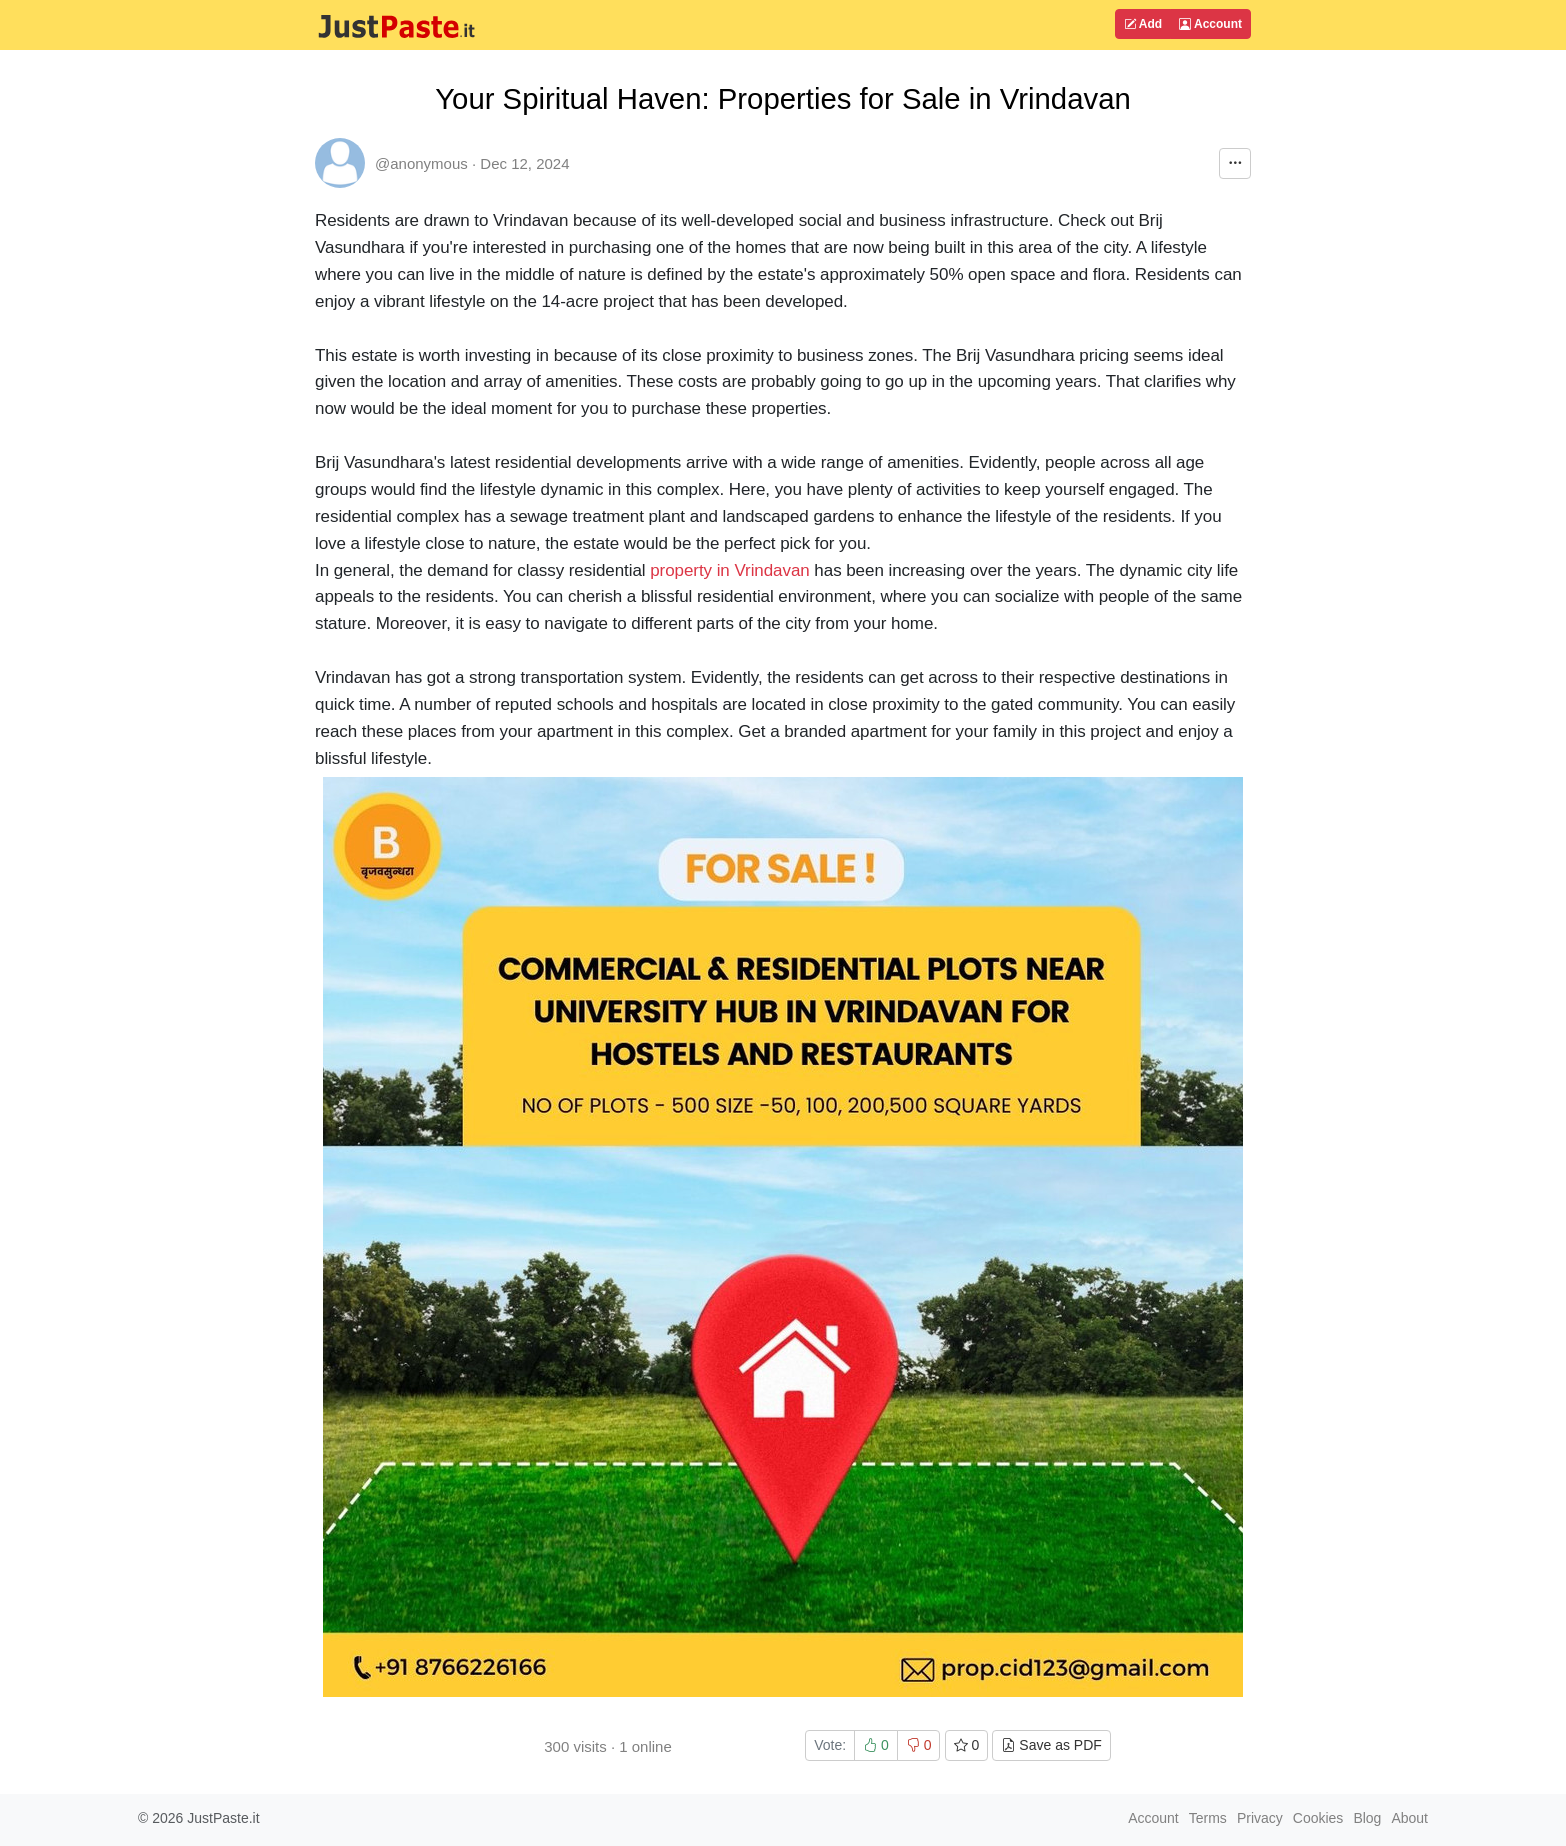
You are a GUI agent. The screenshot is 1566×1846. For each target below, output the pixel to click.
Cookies (1318, 1818)
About (1409, 1818)
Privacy (1260, 1818)
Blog (1367, 1818)
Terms (1208, 1818)
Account (1210, 24)
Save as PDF (1051, 1745)
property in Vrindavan (730, 570)
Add (1143, 24)
